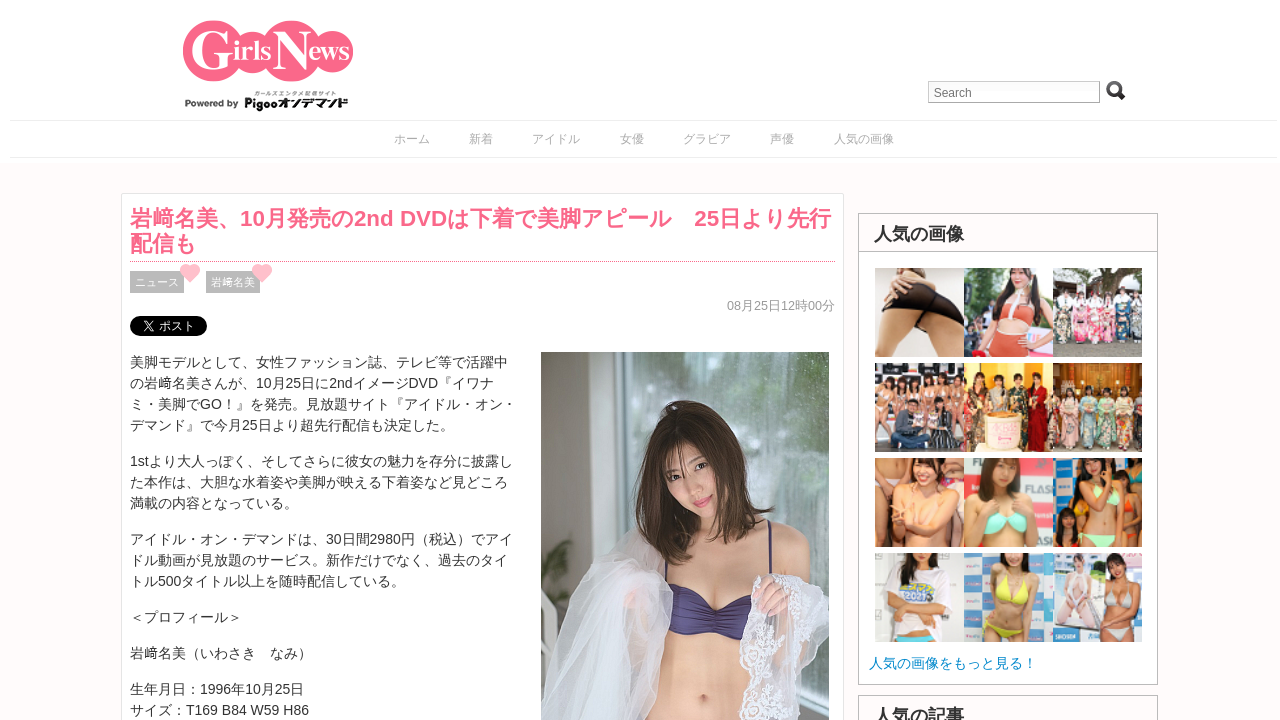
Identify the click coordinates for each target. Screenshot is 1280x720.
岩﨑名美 (233, 282)
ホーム (412, 139)
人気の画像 (864, 139)
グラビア (707, 139)
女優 (632, 139)
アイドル (556, 139)
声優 (782, 139)
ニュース (157, 282)
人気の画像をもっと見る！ (953, 663)
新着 (481, 139)
